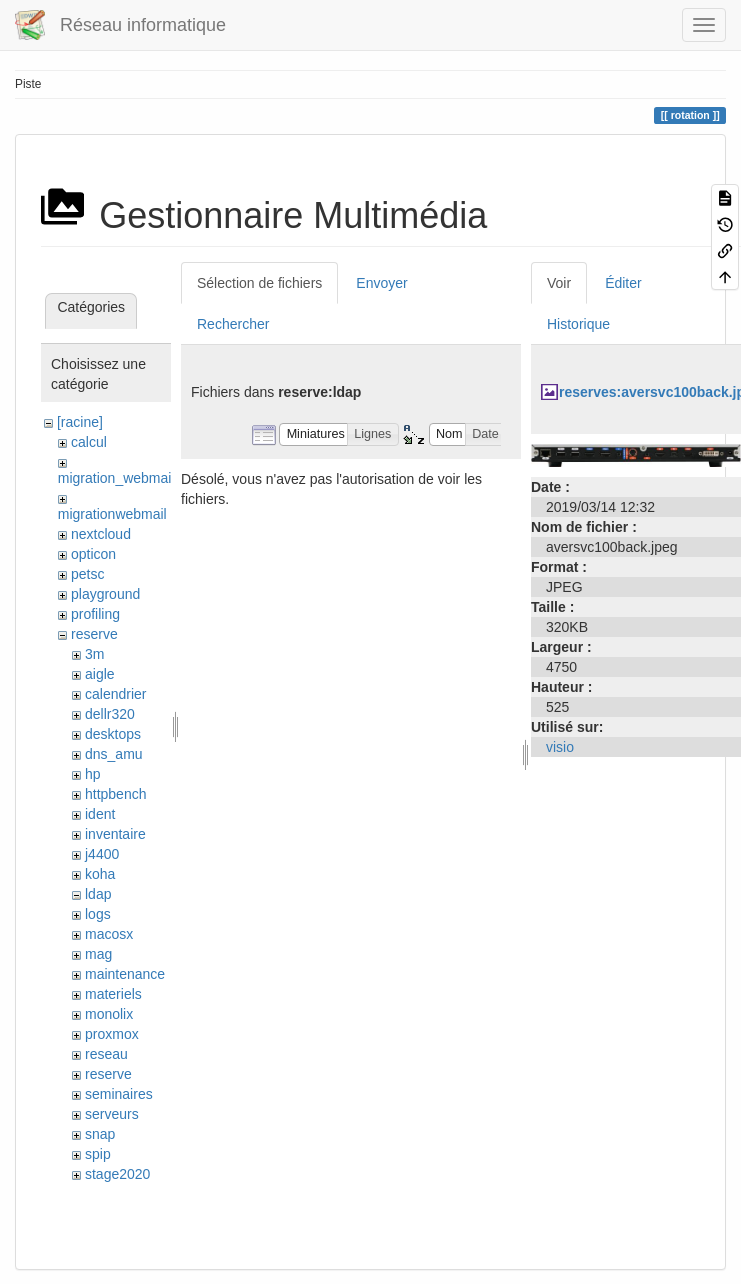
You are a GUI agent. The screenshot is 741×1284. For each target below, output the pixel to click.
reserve (94, 634)
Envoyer (381, 283)
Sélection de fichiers (259, 283)
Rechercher (233, 324)
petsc (87, 574)
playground (105, 594)
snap (100, 1134)
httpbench (116, 794)
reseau (106, 1054)
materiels (113, 994)
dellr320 (110, 714)
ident (100, 814)
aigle (100, 674)
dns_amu (114, 754)
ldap (98, 894)
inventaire (115, 834)
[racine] (80, 422)
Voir (559, 283)
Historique (578, 324)
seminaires (119, 1094)
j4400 (102, 854)
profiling (95, 614)
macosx (109, 934)
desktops (113, 734)
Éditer (623, 283)
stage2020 (117, 1174)
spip (98, 1154)
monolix (109, 1014)
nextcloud (101, 534)
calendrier (115, 694)
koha (100, 874)
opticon (93, 554)
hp (93, 774)
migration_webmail (116, 478)
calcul (89, 442)
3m (94, 654)
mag (98, 954)
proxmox (112, 1034)
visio (560, 747)
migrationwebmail (112, 514)
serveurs (112, 1114)
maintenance (125, 974)
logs (98, 914)
